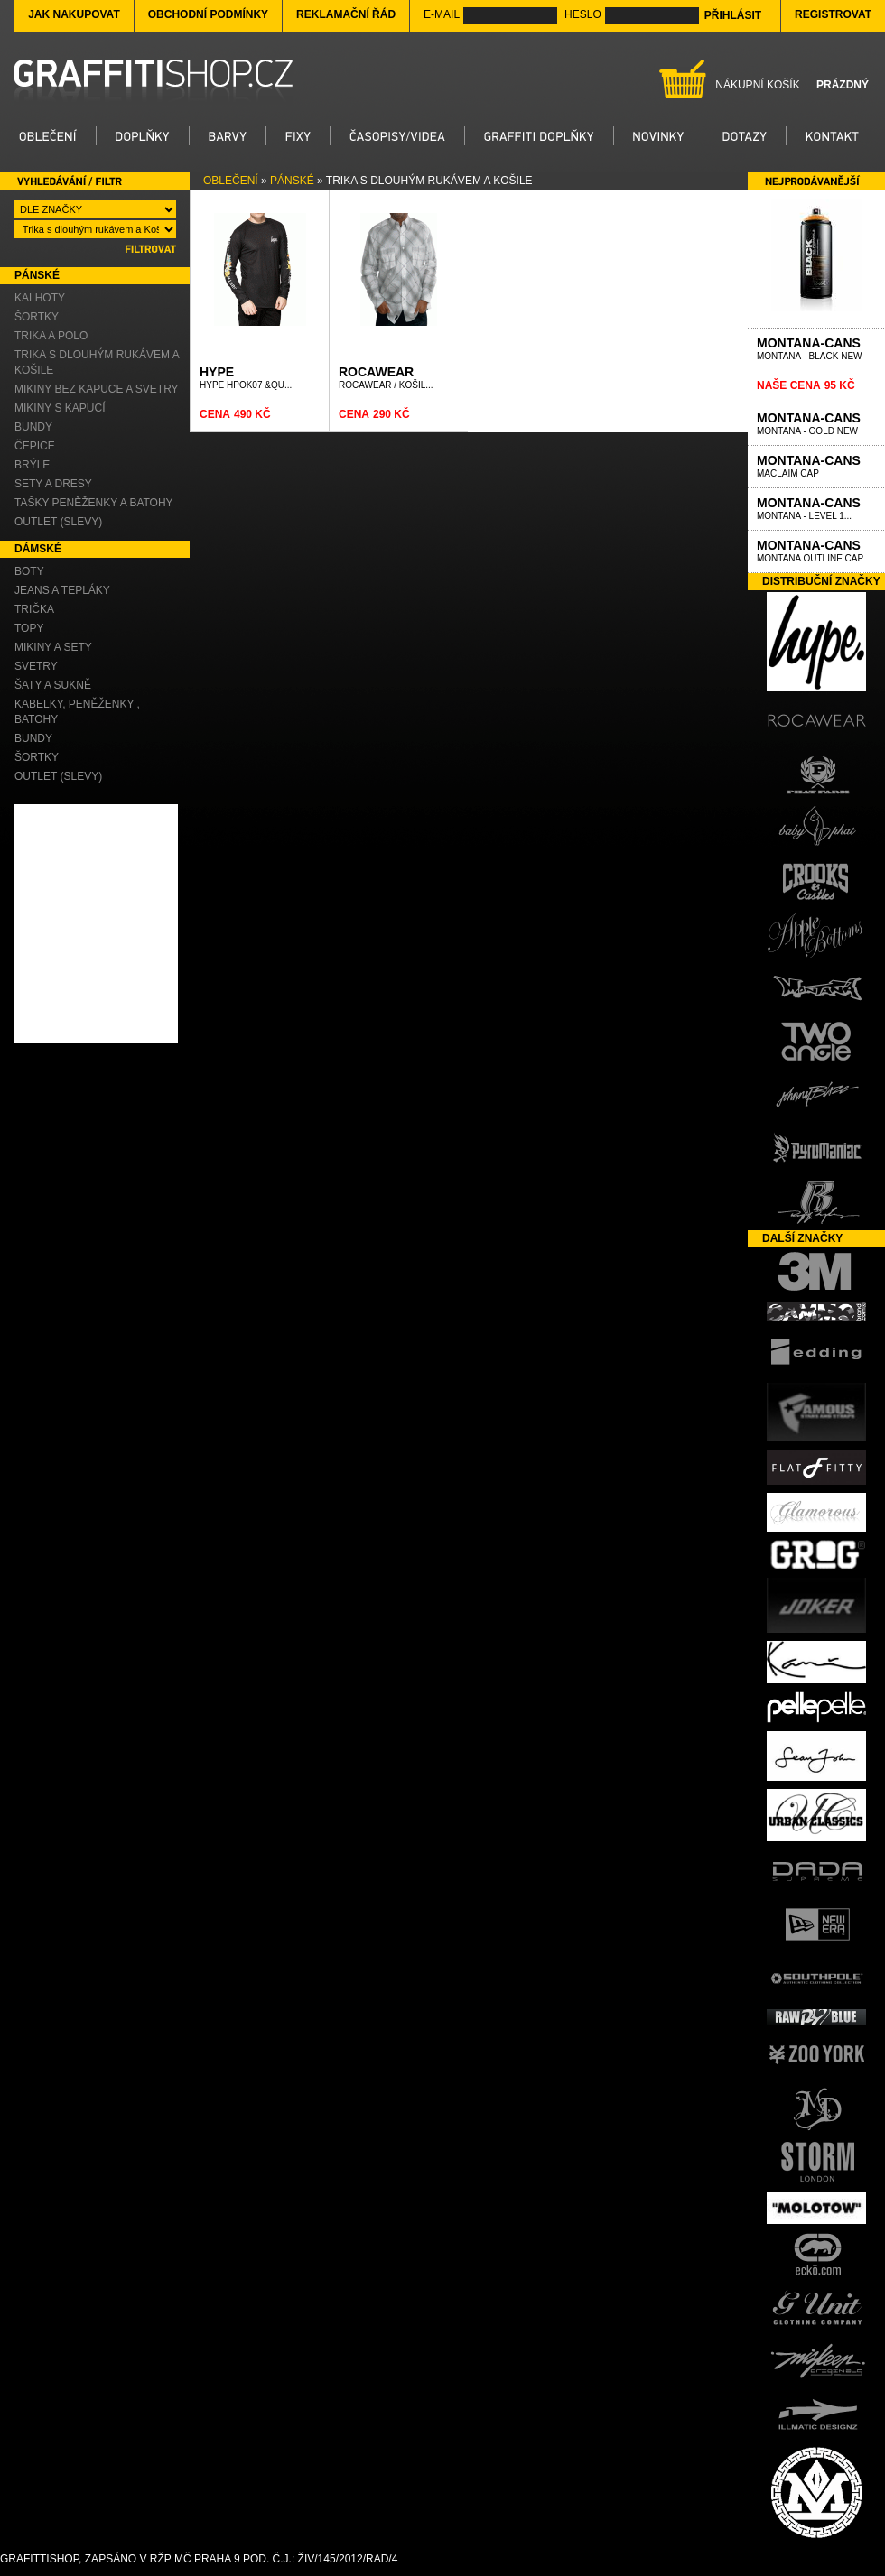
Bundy (33, 427)
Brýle (32, 465)
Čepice (34, 446)
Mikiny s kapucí (59, 408)
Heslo (582, 14)
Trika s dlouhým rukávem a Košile (96, 362)
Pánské (292, 180)
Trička (34, 609)
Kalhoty (39, 298)
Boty (29, 571)
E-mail (442, 14)
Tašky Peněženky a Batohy (93, 502)
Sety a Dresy (53, 483)
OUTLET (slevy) (58, 521)
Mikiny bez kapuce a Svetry (96, 389)
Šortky (36, 316)
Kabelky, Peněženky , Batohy (77, 712)
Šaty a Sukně (52, 685)
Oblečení (230, 180)
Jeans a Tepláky (62, 590)
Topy (28, 628)
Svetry (36, 666)
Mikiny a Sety (53, 647)
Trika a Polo (51, 335)
